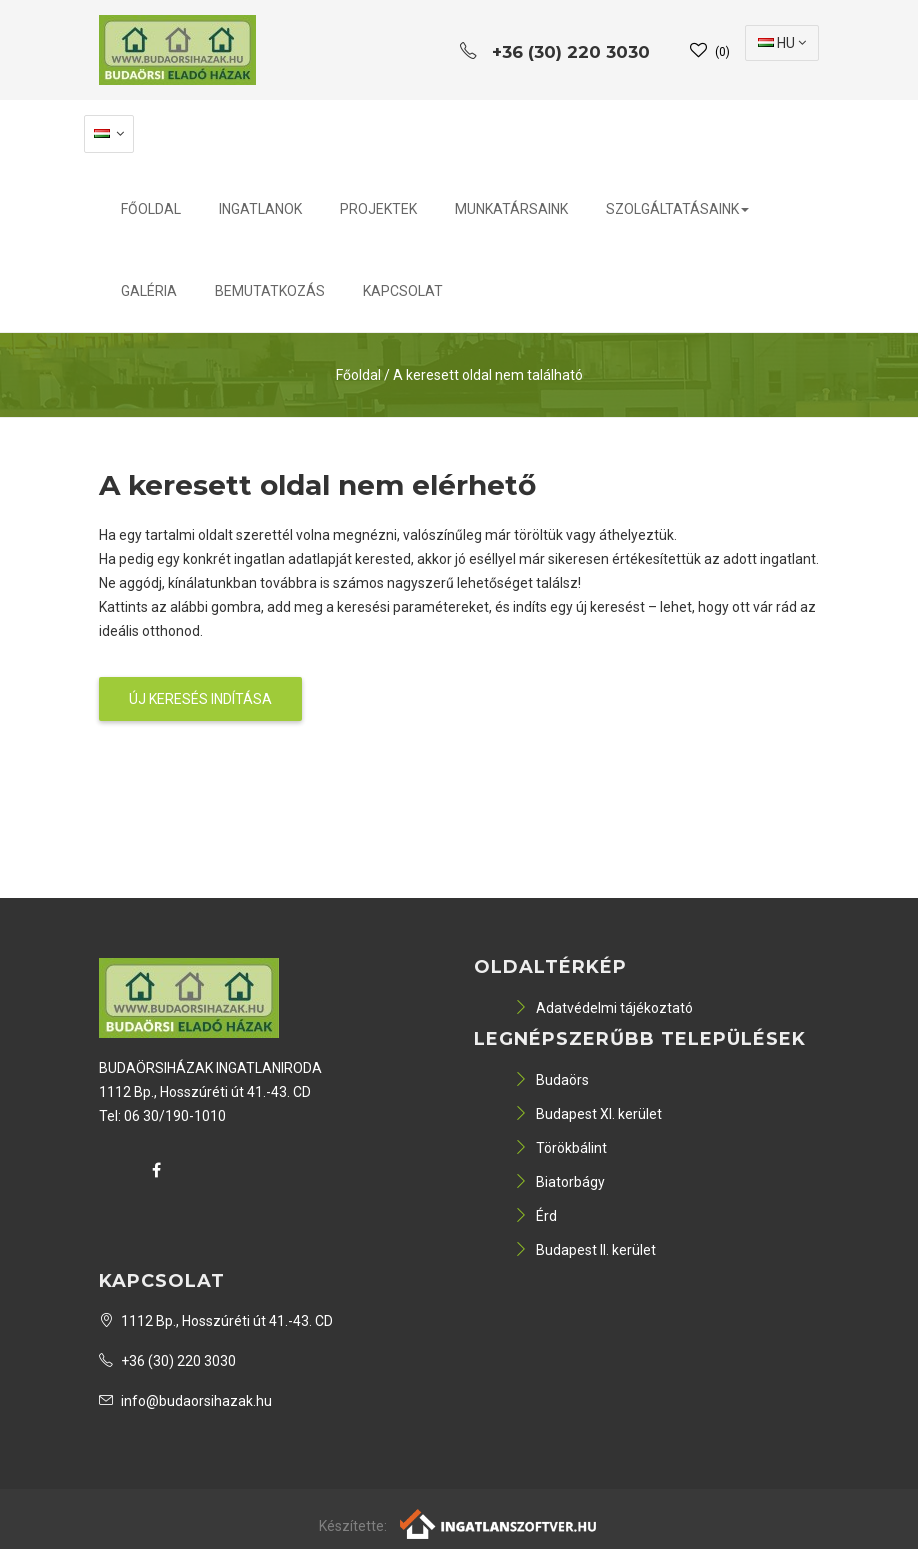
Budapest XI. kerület (588, 1114)
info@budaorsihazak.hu (185, 1401)
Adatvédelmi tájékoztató (603, 1008)
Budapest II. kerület (585, 1250)
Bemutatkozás (270, 291)
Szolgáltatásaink (677, 209)
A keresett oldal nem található (488, 375)
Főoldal (151, 209)
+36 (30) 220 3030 (167, 1361)
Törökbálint (560, 1148)
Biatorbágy (559, 1182)
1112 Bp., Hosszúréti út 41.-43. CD (216, 1321)
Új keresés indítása (200, 699)
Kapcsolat (403, 291)
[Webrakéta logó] (499, 1523)
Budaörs (551, 1080)
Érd (535, 1216)
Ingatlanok (260, 209)
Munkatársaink (511, 209)
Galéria (149, 291)
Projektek (378, 209)
